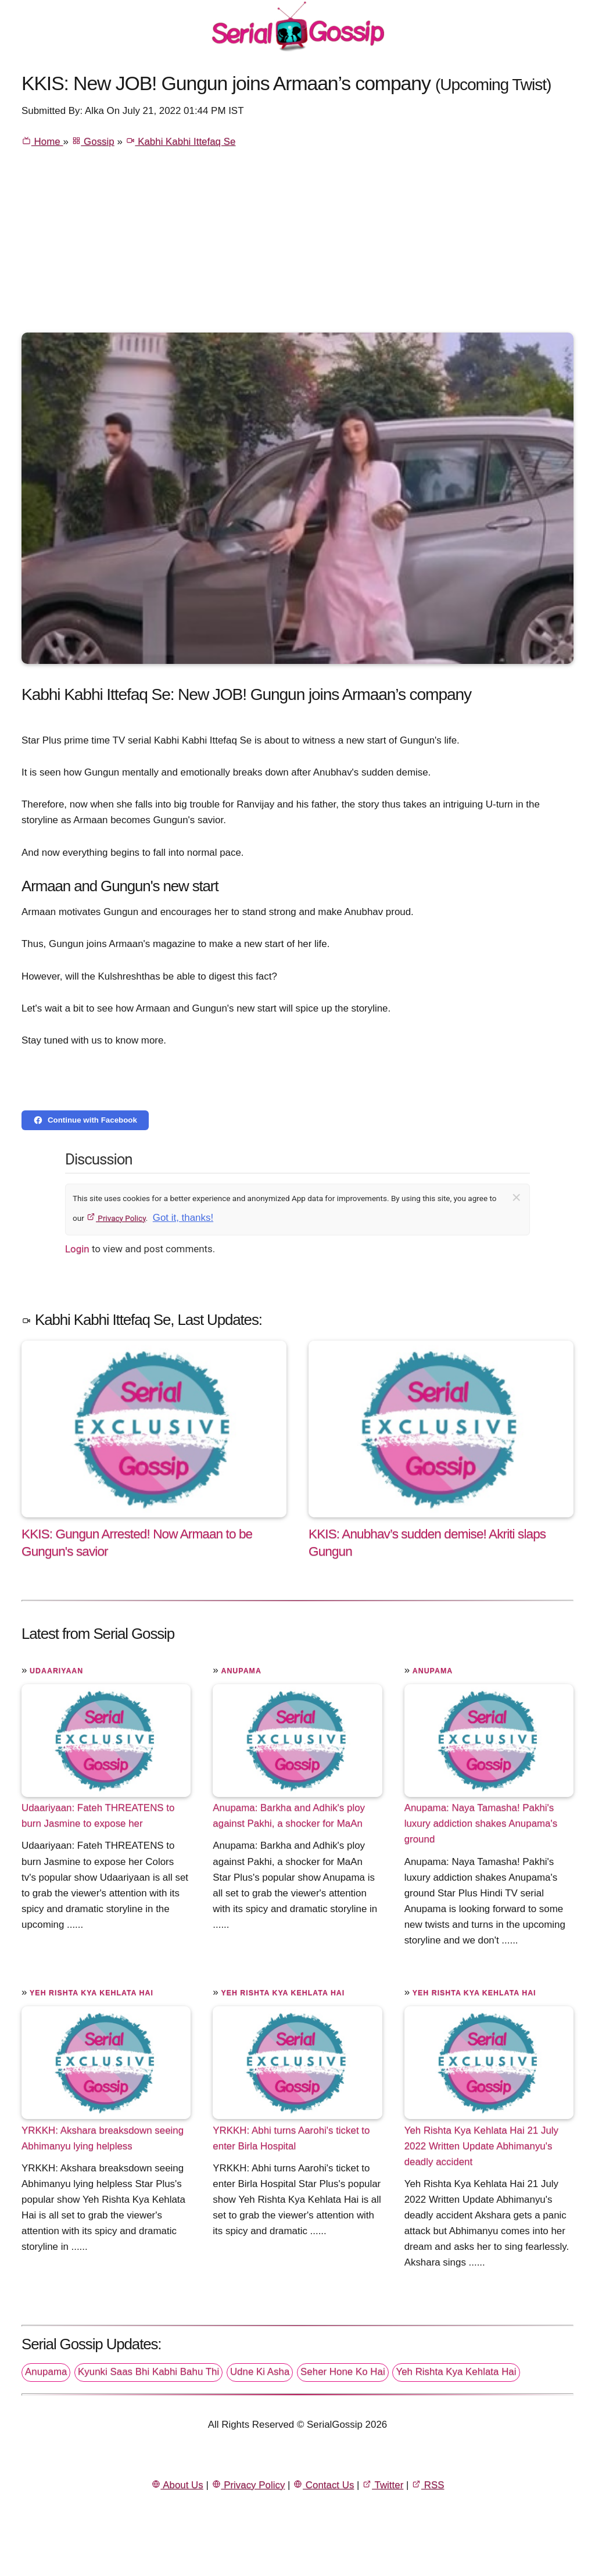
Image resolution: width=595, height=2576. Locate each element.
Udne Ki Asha (259, 2371)
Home (42, 141)
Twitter (382, 2485)
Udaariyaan (56, 1671)
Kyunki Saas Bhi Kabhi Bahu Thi (148, 2371)
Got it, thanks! (183, 1217)
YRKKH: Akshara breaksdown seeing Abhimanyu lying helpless (102, 2137)
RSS (427, 2485)
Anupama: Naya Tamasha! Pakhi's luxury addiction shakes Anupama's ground (481, 1823)
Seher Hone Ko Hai (342, 2371)
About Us (177, 2485)
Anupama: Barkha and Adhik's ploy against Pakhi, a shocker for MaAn (289, 1815)
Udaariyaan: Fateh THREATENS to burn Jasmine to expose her (97, 1815)
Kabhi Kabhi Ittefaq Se (181, 141)
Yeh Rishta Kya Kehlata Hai (91, 1993)
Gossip (92, 141)
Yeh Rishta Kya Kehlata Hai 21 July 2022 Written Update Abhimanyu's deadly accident (481, 2145)
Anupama (241, 1671)
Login (77, 1249)
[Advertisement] (297, 245)
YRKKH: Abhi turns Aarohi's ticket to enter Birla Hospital (291, 2137)
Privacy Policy (116, 1218)
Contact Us (323, 2485)
